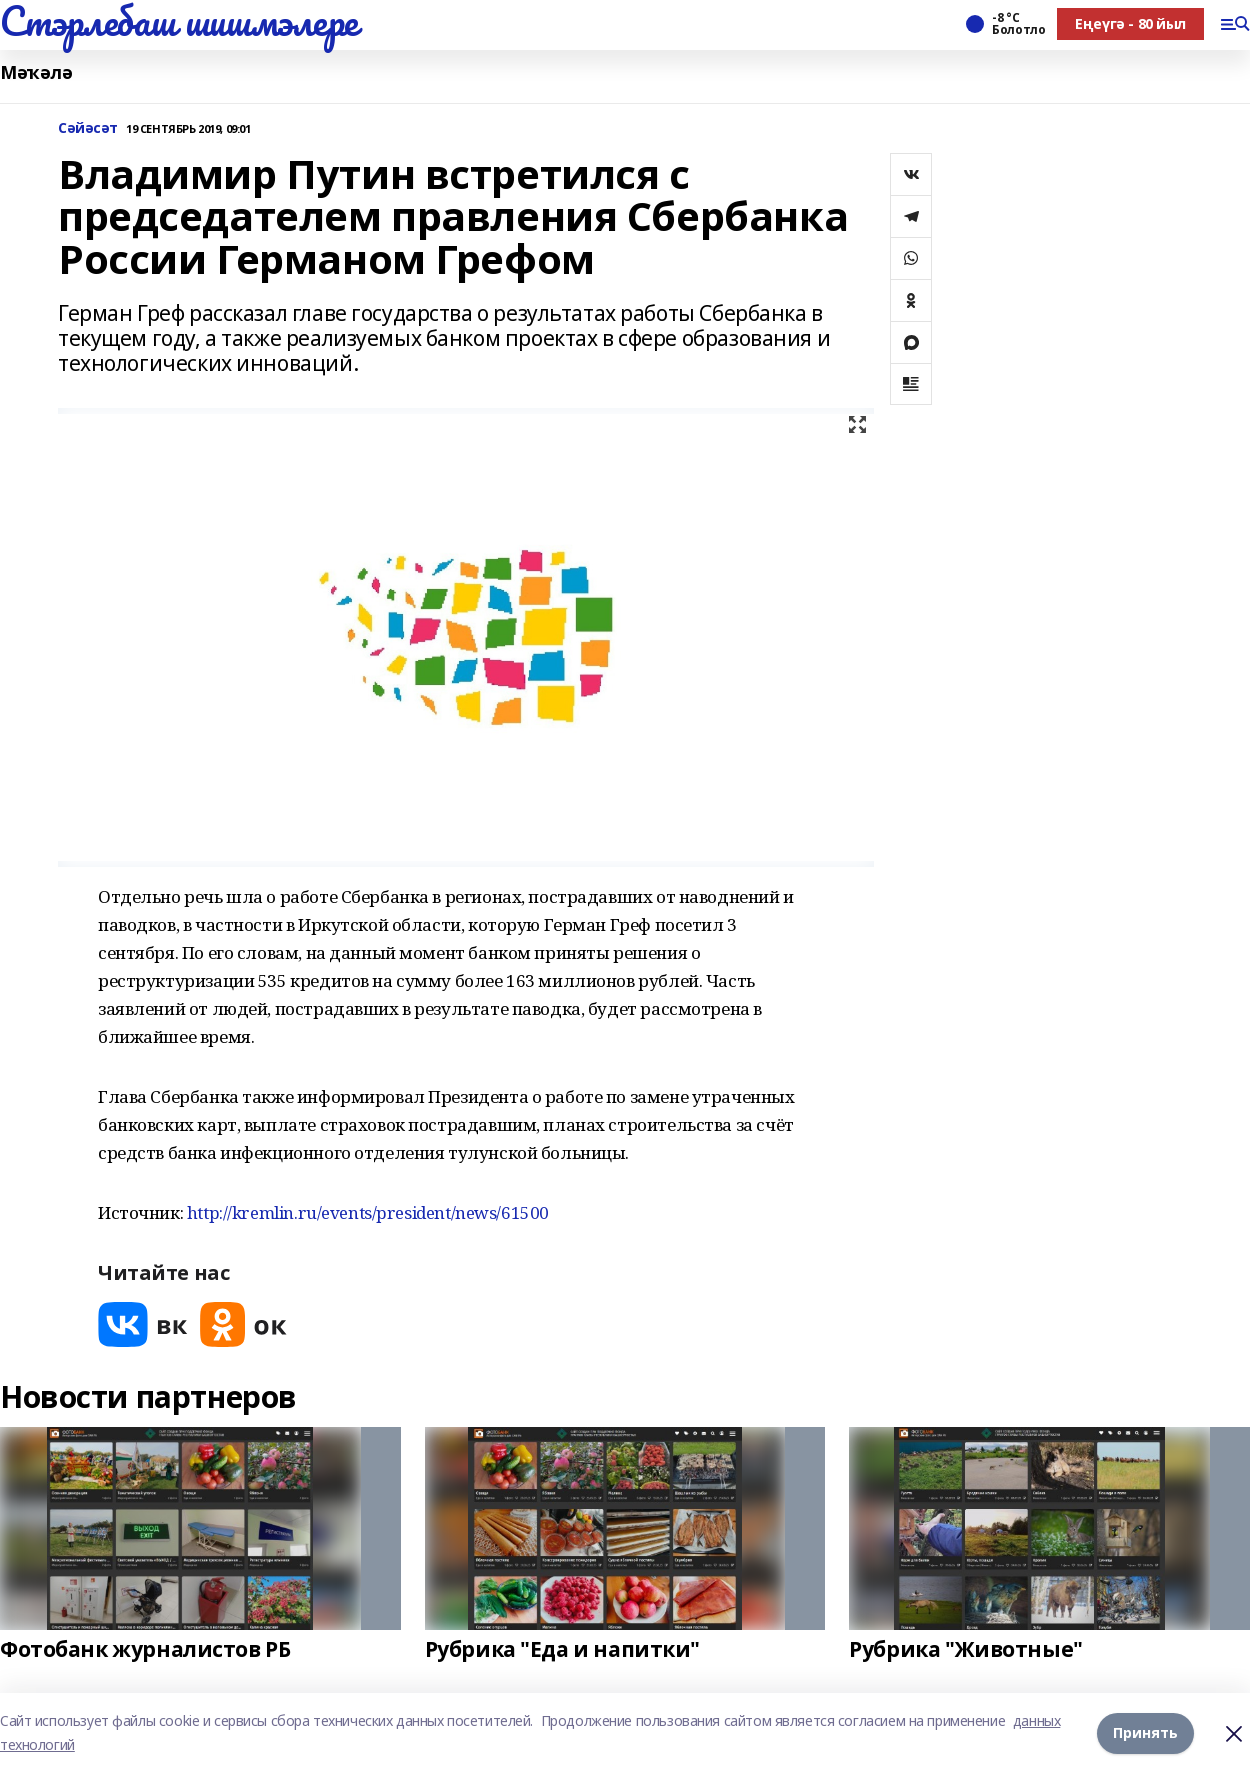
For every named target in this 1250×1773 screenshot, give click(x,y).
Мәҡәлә (36, 72)
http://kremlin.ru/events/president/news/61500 (368, 1212)
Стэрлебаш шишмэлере (179, 21)
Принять (1145, 1732)
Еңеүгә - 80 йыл (1130, 23)
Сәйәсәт (88, 128)
